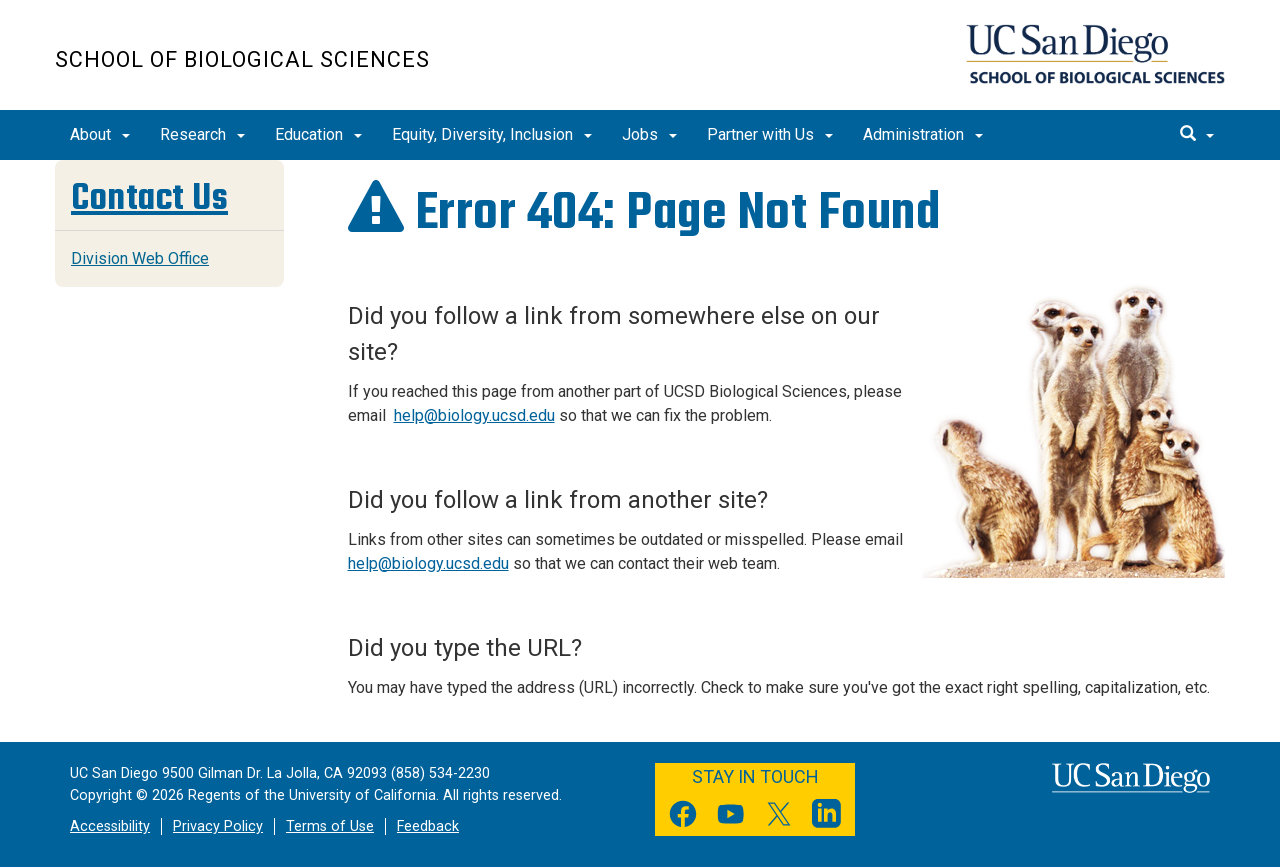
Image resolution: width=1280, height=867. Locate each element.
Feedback (428, 826)
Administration (923, 134)
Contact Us (149, 197)
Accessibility (110, 826)
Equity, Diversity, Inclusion (492, 134)
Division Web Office (140, 258)
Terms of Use (330, 826)
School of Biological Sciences (242, 59)
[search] (1197, 135)
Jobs (649, 134)
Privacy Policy (218, 826)
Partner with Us (770, 134)
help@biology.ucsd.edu (474, 415)
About (100, 134)
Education (318, 134)
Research (202, 134)
